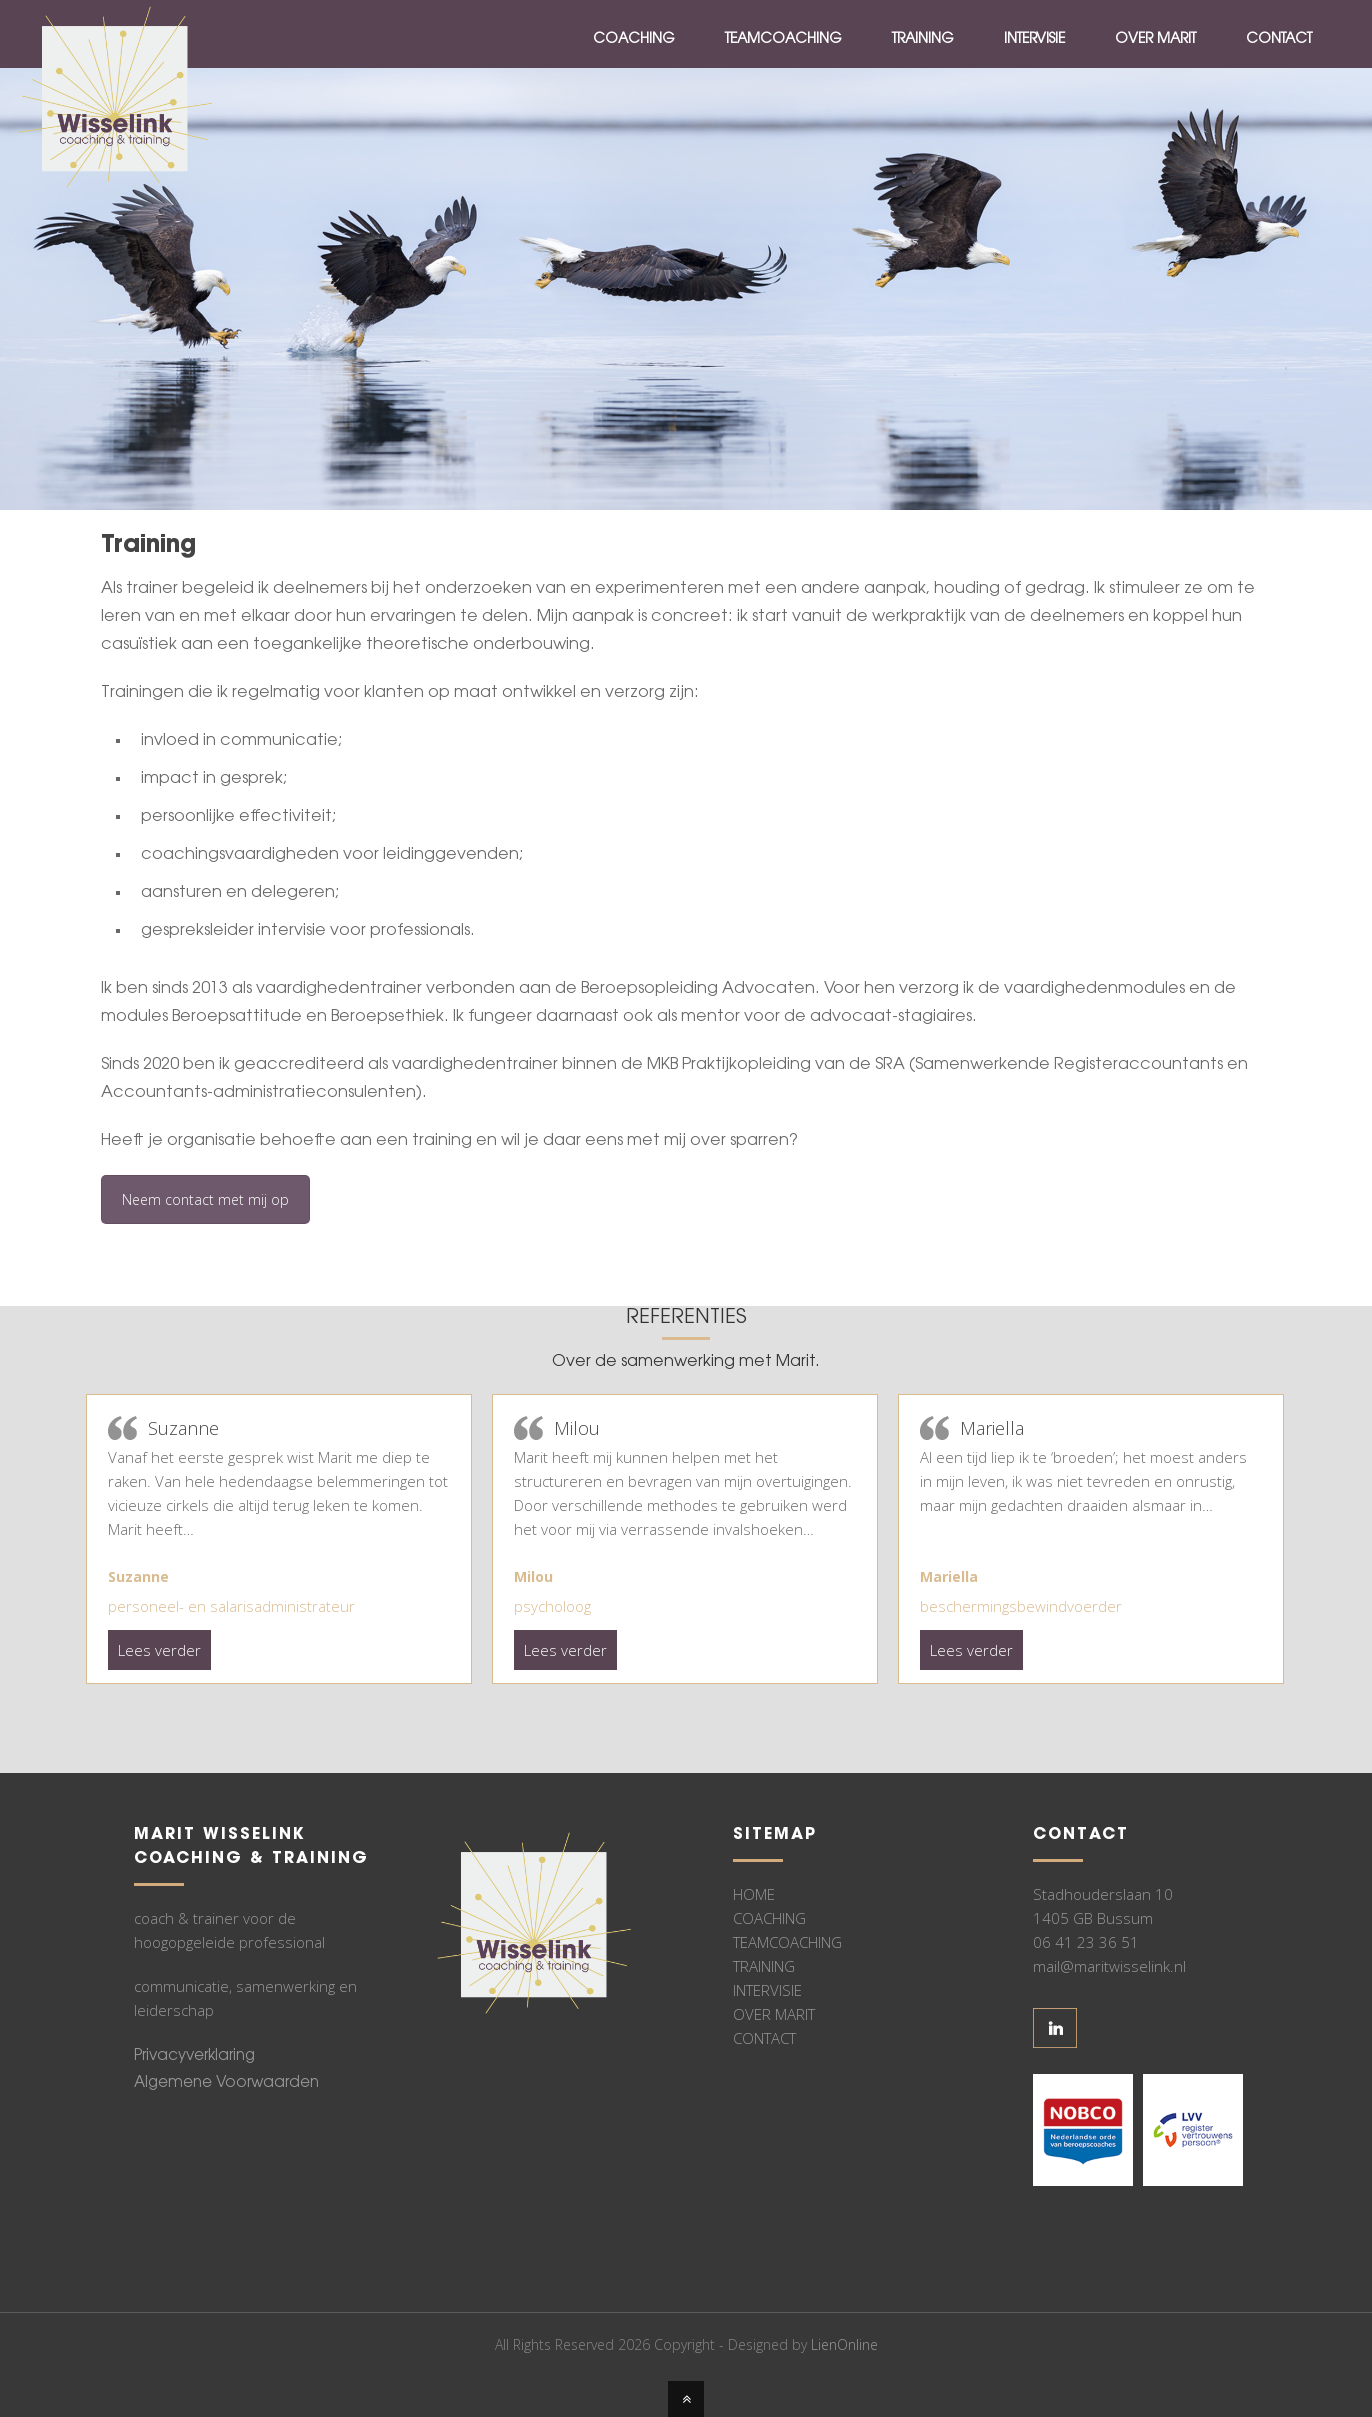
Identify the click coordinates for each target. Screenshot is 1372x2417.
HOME (754, 1894)
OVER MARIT (774, 2014)
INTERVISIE (767, 1990)
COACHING (769, 1918)
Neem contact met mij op (205, 1199)
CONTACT (764, 2038)
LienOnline (844, 2344)
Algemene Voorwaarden (226, 2083)
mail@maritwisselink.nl (1109, 1966)
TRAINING (764, 1966)
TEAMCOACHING (787, 1942)
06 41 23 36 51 (1086, 1942)
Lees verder (159, 1650)
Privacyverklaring (194, 2056)
